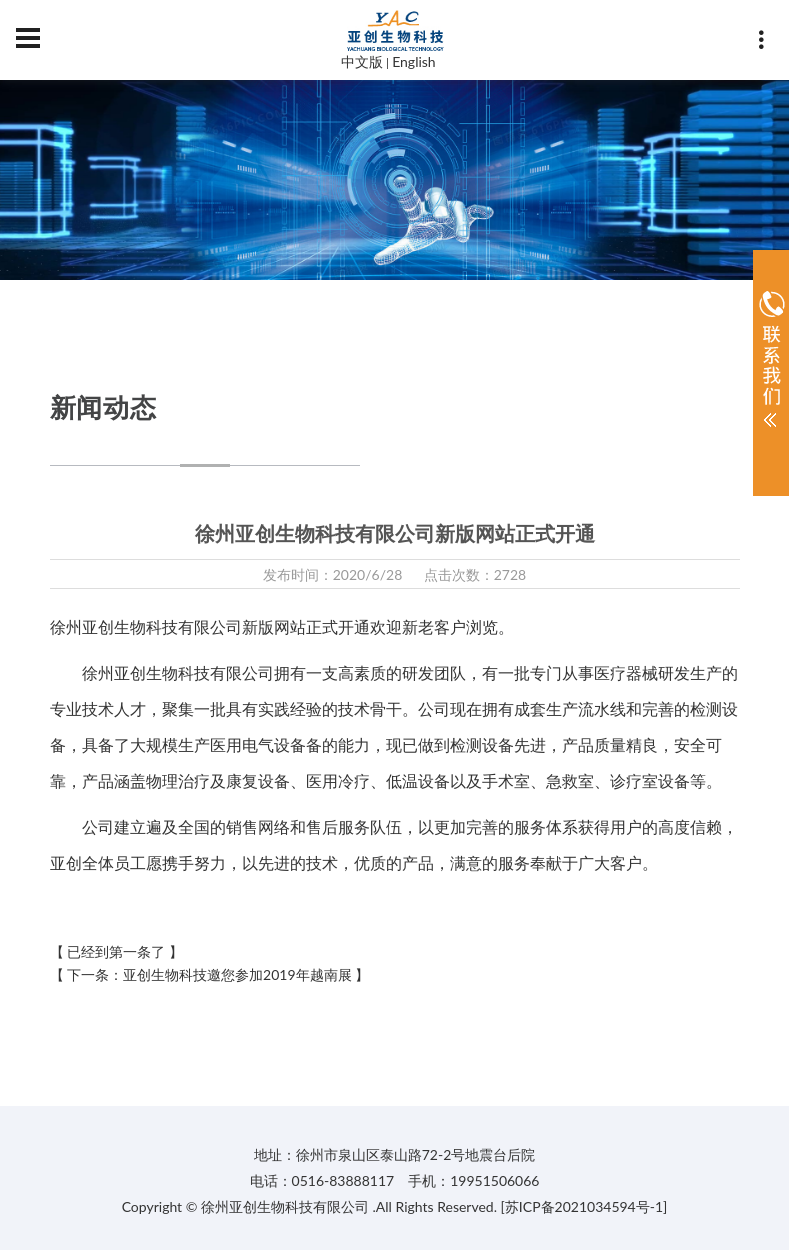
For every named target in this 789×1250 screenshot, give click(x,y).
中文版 (362, 61)
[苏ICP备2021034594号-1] (584, 1206)
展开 (771, 364)
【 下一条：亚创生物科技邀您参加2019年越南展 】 (210, 974)
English (414, 61)
